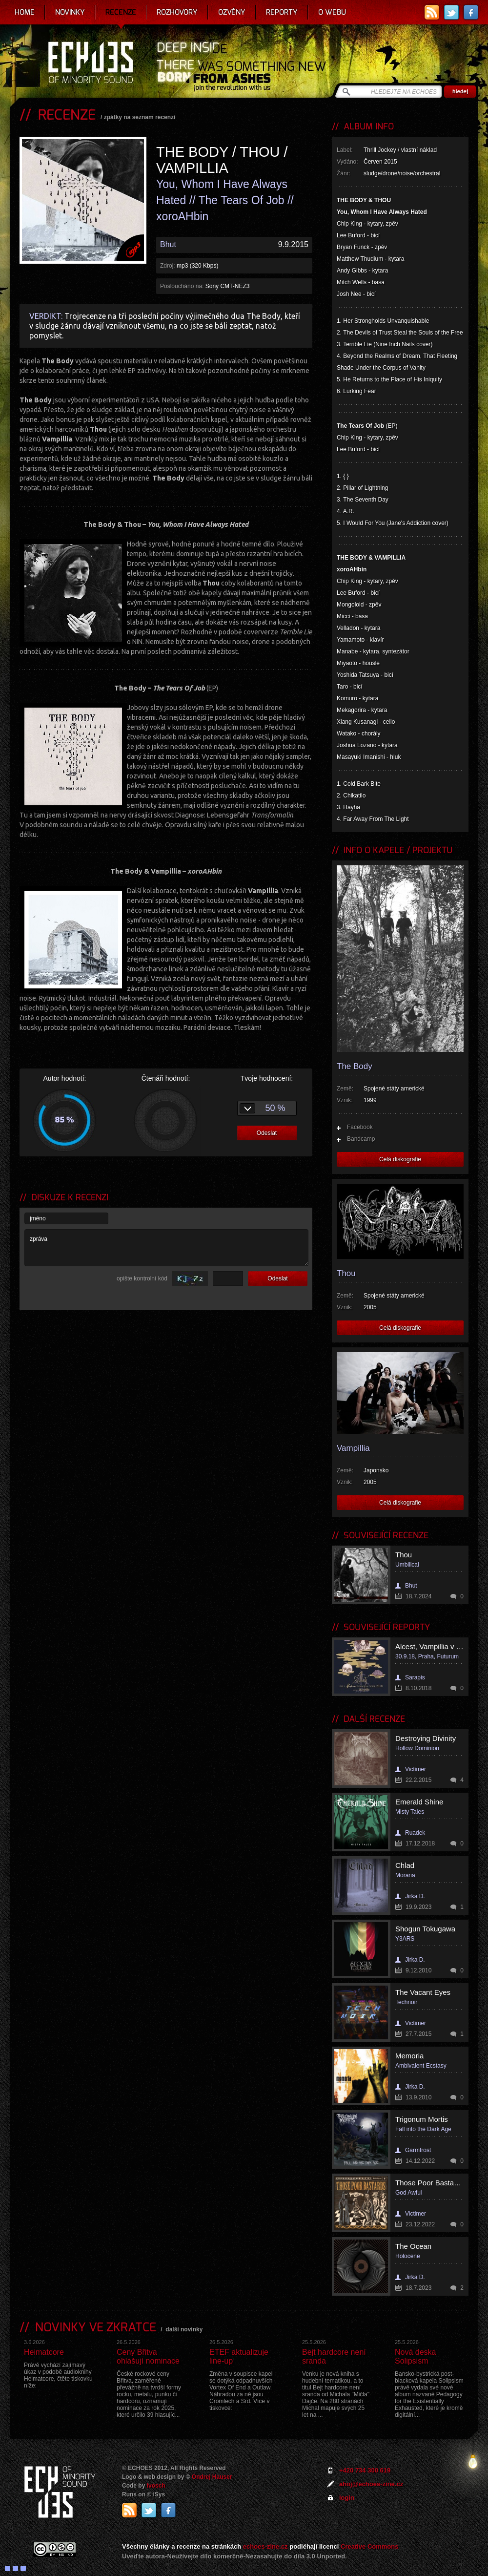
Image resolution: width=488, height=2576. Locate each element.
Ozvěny (231, 12)
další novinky (184, 2329)
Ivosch (156, 2485)
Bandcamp (361, 1138)
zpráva (166, 1247)
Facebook (360, 1127)
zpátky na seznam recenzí (140, 117)
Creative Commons (369, 2546)
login (346, 2497)
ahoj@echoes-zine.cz (371, 2484)
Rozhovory (177, 12)
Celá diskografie (400, 1159)
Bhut (168, 244)
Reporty (282, 12)
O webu (332, 12)
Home (25, 12)
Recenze (120, 12)
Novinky (70, 12)
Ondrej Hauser (212, 2476)
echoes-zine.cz (265, 2546)
